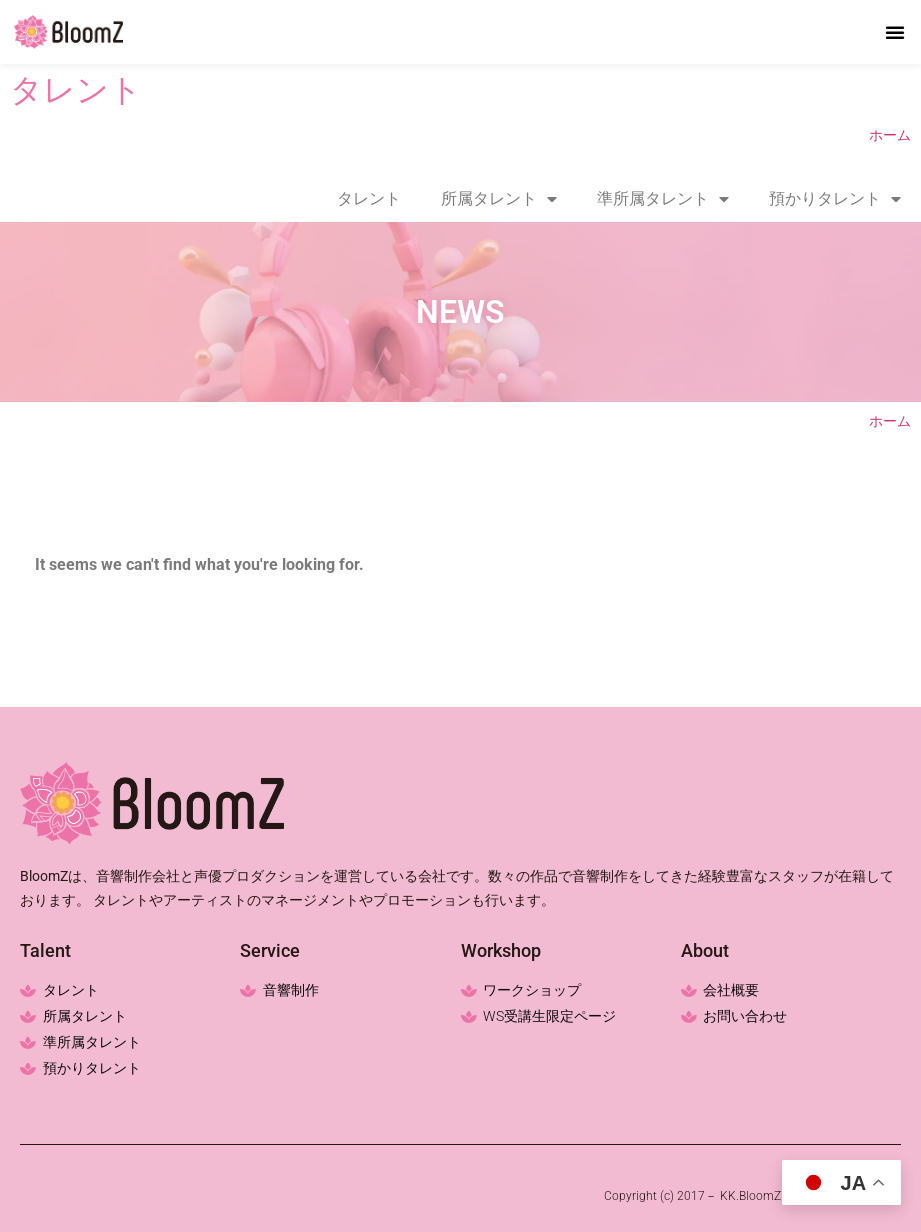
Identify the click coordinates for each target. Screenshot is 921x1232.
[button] (895, 32)
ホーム (890, 135)
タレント (369, 198)
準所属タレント (663, 199)
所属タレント (499, 199)
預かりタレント (835, 199)
